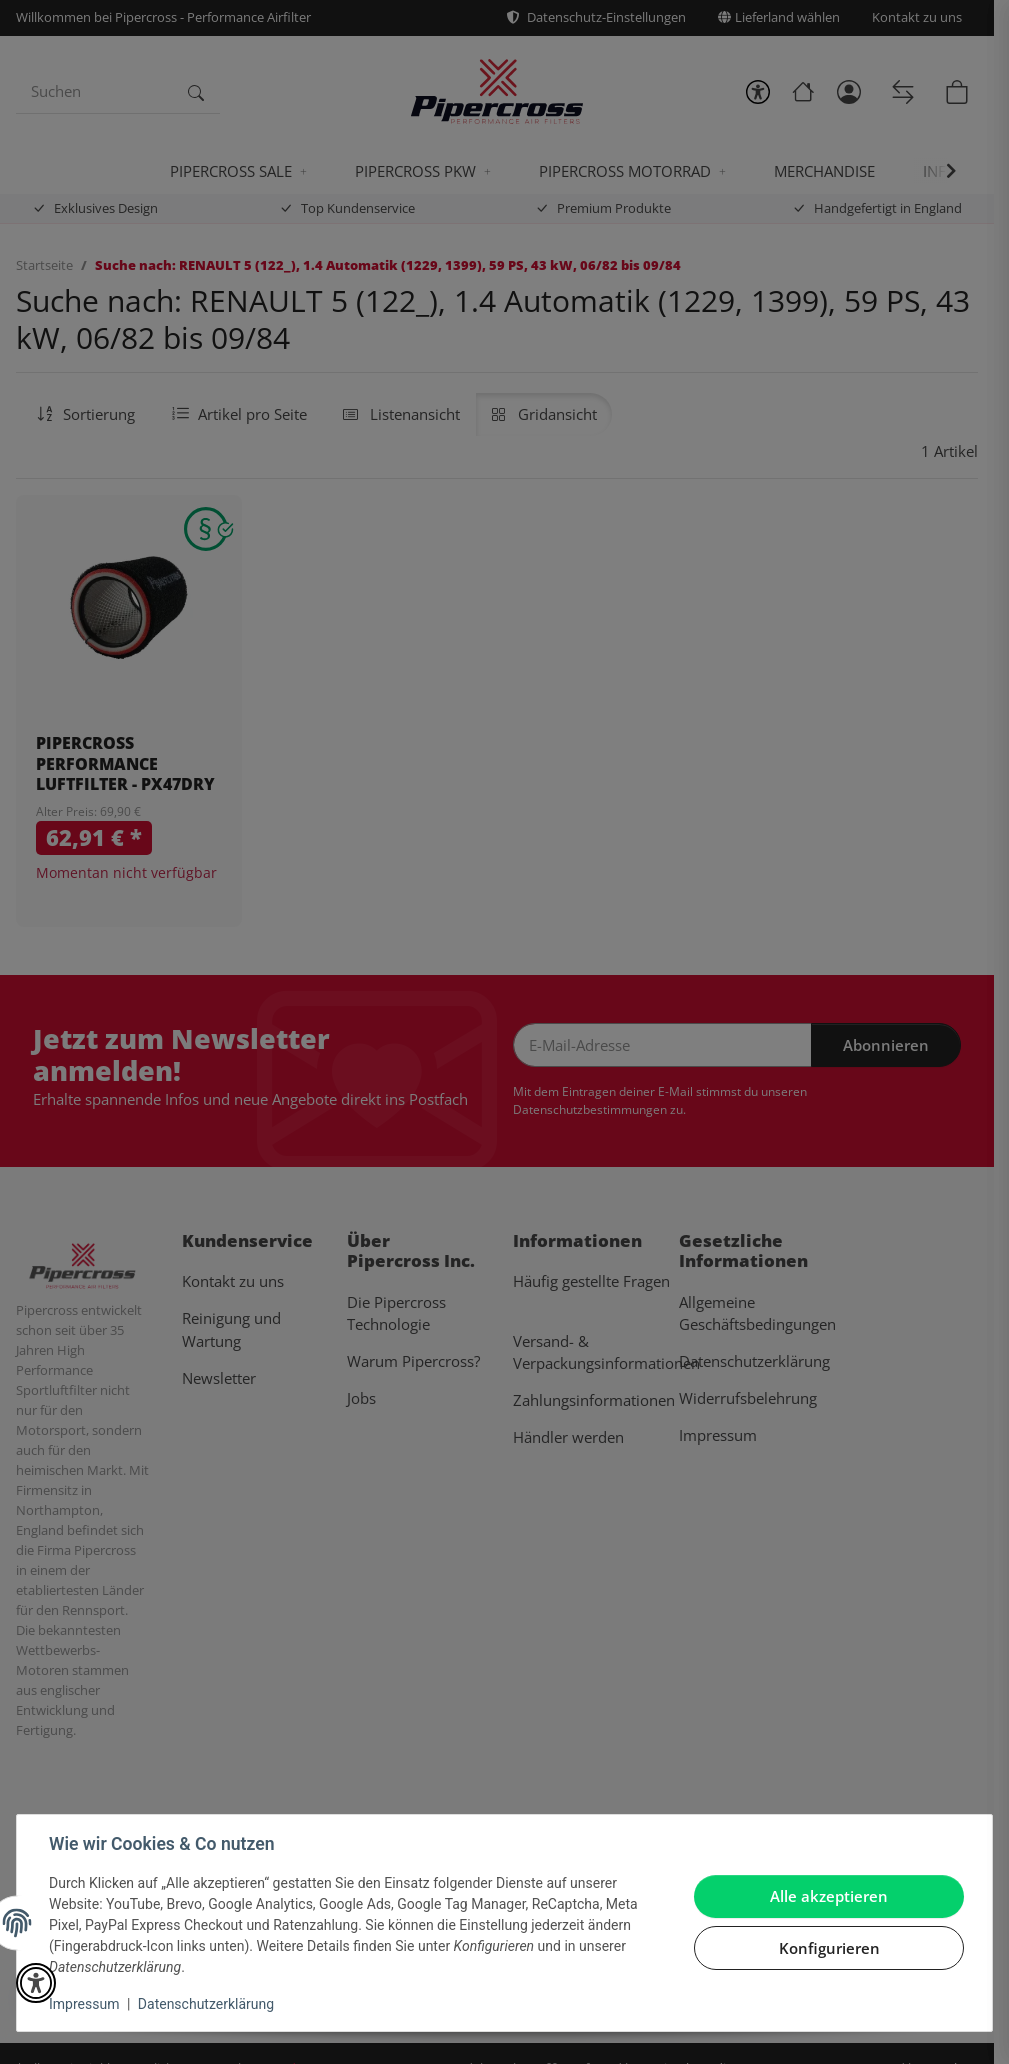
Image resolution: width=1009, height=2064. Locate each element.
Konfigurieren (829, 1948)
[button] (36, 1983)
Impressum (84, 2004)
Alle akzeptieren (829, 1896)
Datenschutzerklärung (206, 2004)
